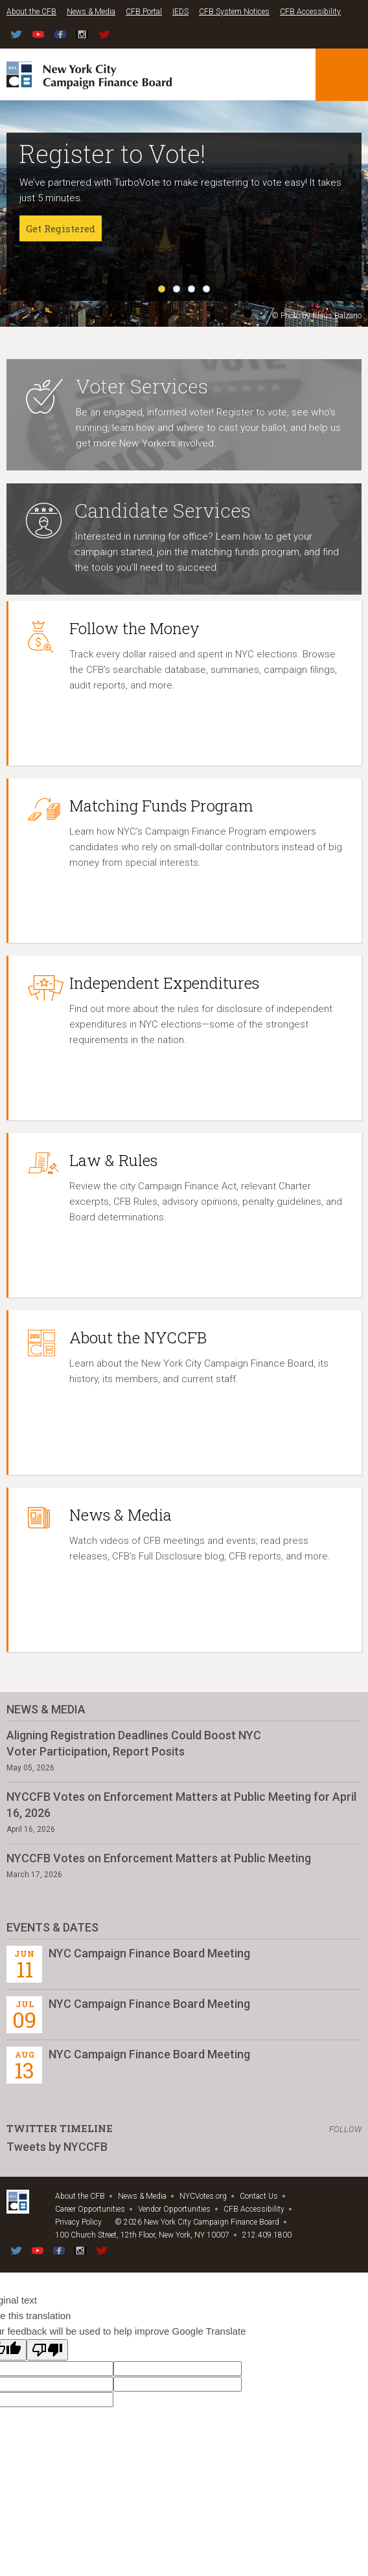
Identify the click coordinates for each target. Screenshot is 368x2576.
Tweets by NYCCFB (57, 2146)
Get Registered (60, 228)
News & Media (91, 11)
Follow (345, 2129)
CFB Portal (144, 11)
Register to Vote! (112, 153)
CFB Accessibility (310, 11)
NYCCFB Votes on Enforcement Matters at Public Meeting (158, 1858)
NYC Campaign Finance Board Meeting (149, 1953)
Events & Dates (52, 1927)
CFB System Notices (234, 11)
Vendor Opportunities (174, 2209)
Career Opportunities (90, 2209)
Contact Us (259, 2196)
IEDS (180, 11)
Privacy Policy (78, 2222)
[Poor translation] (47, 2350)
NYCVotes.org (203, 2196)
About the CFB (31, 11)
